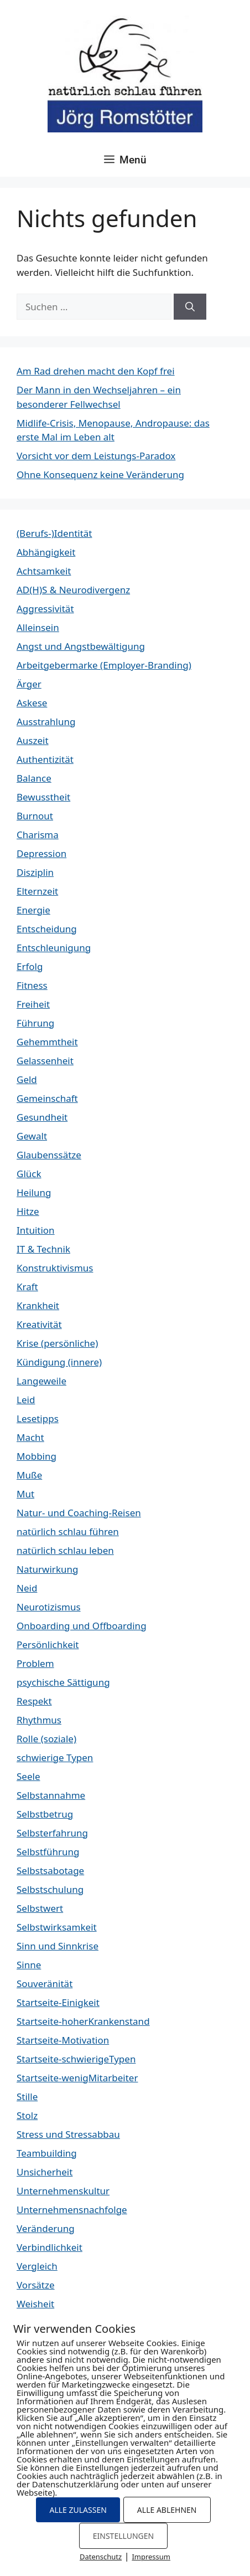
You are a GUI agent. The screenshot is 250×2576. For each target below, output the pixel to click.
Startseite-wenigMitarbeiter (77, 2077)
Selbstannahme (51, 1795)
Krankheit (38, 1305)
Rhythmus (39, 1719)
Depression (41, 853)
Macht (30, 1437)
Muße (29, 1475)
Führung (35, 1023)
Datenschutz (101, 2557)
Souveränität (44, 1983)
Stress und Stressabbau (68, 2134)
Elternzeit (37, 891)
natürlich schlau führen (68, 1531)
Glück (29, 1173)
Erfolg (30, 966)
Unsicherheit (44, 2172)
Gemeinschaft (47, 1098)
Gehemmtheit (47, 1041)
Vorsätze (36, 2285)
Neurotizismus (49, 1606)
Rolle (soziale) (46, 1738)
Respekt (34, 1701)
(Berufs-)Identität (54, 533)
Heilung (34, 1192)
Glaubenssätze (49, 1154)
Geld (27, 1079)
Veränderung (46, 2228)
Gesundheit (42, 1117)
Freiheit (33, 1004)
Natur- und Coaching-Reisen (79, 1512)
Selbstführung (48, 1851)
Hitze (28, 1211)
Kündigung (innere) (59, 1362)
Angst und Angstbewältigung (81, 646)
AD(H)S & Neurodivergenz (73, 589)
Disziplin (35, 872)
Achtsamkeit (44, 571)
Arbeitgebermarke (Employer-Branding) (104, 665)
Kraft (27, 1286)
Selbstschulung (50, 1889)
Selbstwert (40, 1908)
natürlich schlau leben (65, 1550)
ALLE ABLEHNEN (167, 2510)
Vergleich (37, 2266)
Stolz (27, 2115)
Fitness (32, 985)
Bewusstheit (43, 797)
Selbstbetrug (45, 1814)
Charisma (38, 834)
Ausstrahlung (46, 721)
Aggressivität (45, 608)
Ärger (29, 684)
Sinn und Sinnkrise (57, 1945)
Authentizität (45, 759)
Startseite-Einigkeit (58, 2002)
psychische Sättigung (63, 1682)
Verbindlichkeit (49, 2247)
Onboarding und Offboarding (82, 1625)
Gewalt (32, 1136)
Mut (25, 1493)
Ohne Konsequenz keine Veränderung (100, 474)
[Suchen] (190, 307)
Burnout (35, 815)
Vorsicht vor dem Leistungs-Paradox (96, 455)
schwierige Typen (55, 1757)
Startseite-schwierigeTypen (76, 2058)
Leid (26, 1399)
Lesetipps (38, 1418)
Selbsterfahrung (52, 1832)
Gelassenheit (45, 1060)
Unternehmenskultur (63, 2190)
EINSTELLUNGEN (123, 2536)
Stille (27, 2096)
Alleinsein (38, 627)
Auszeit (33, 740)
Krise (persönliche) (57, 1343)
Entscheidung (47, 928)
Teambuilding (47, 2153)
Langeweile (41, 1380)
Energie (33, 910)
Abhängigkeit (46, 552)
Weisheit (35, 2303)
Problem (35, 1663)
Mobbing (36, 1456)
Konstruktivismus (55, 1267)
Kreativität (39, 1324)
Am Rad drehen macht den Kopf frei (96, 371)
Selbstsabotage (50, 1870)
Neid (27, 1588)
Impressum (151, 2557)
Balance (34, 778)
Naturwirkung (47, 1569)
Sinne (29, 1964)
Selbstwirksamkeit (57, 1927)
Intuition (36, 1230)
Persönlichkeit (48, 1644)
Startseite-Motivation (63, 2040)
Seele (28, 1776)
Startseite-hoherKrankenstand (83, 2021)
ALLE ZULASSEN (77, 2510)
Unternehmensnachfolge (72, 2209)
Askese (32, 702)
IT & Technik (43, 1249)
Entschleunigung (54, 947)
